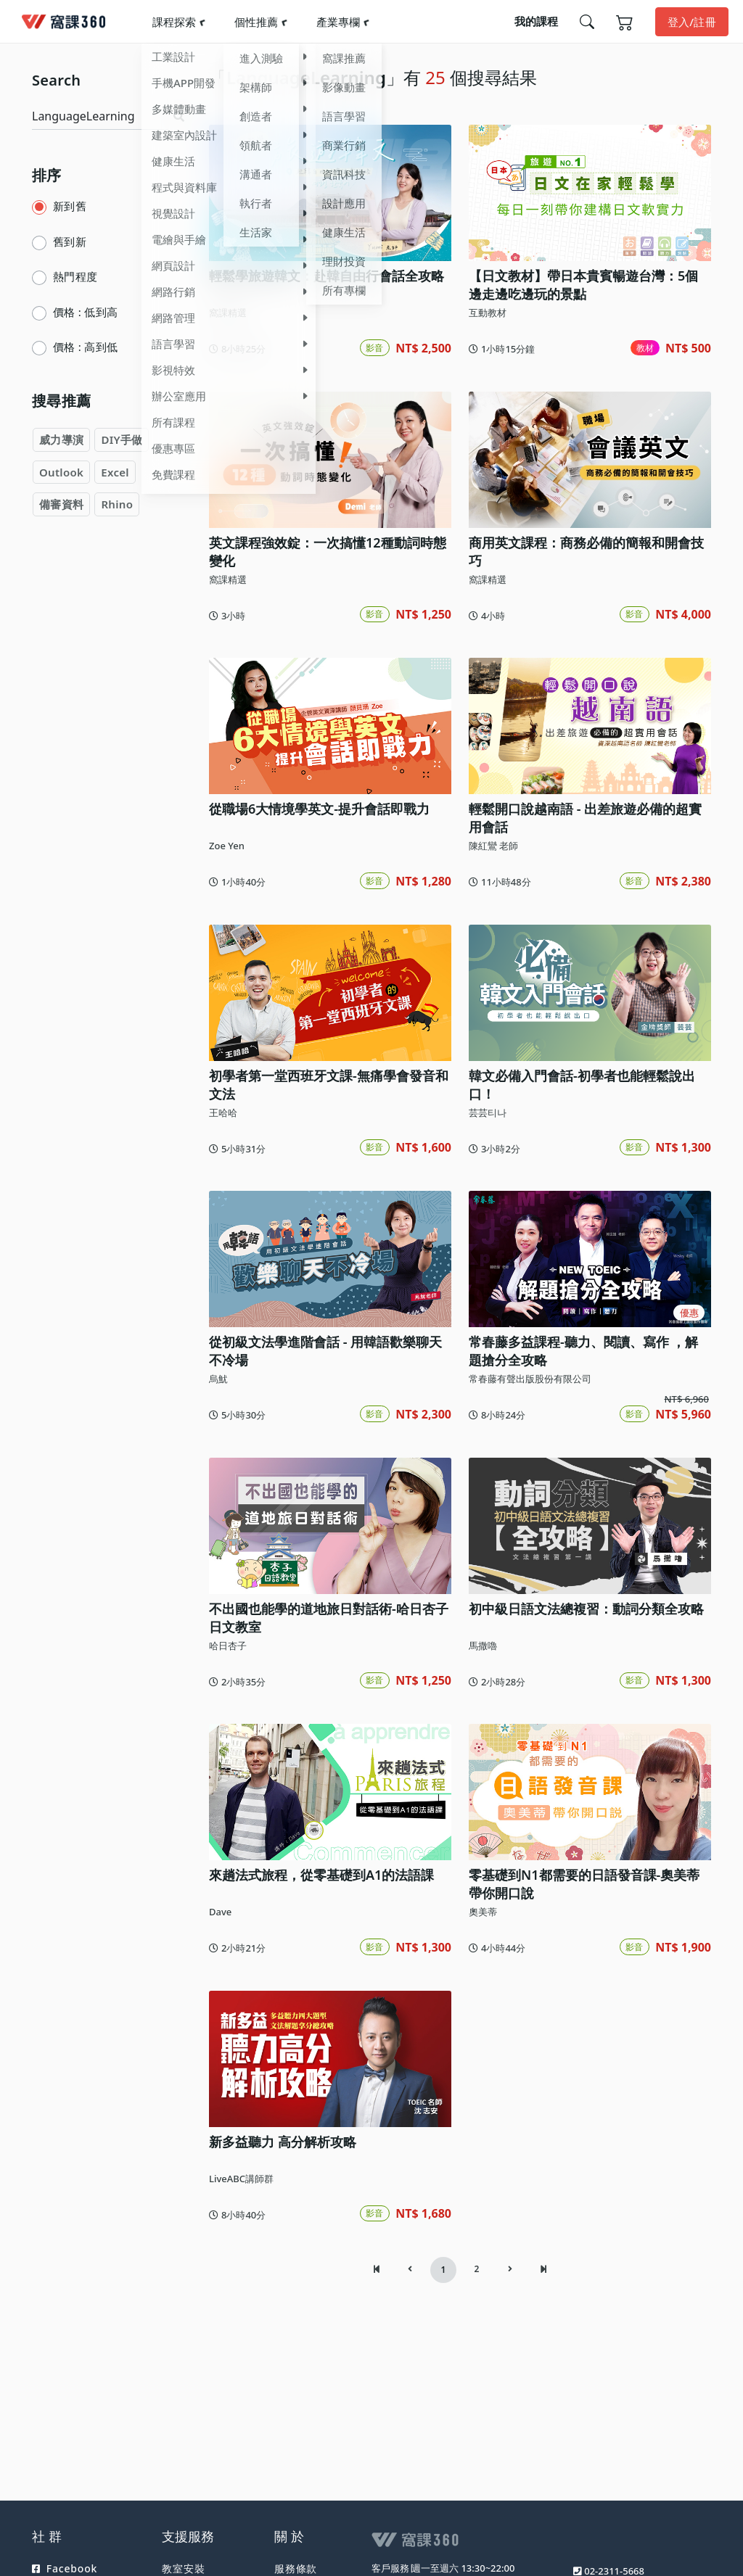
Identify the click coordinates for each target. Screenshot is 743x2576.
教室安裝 (183, 2568)
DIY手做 (121, 439)
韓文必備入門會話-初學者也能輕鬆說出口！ (582, 1084)
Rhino (117, 504)
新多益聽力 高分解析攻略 (282, 2141)
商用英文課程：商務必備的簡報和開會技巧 (586, 551)
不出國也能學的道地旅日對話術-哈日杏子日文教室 (328, 1617)
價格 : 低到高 (85, 312)
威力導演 (61, 439)
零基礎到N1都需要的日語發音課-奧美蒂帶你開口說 (584, 1884)
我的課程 (536, 21)
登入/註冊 (692, 22)
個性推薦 (256, 22)
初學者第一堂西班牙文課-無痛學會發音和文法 (328, 1084)
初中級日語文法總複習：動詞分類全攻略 (586, 1608)
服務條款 (295, 2568)
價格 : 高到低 (85, 346)
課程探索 (174, 22)
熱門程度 (75, 276)
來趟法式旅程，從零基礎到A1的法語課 (321, 1874)
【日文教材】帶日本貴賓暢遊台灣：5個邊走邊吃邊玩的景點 (583, 284)
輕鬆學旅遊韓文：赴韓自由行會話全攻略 (326, 275)
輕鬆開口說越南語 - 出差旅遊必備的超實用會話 (585, 817)
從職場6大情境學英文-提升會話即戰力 (319, 808)
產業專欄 (338, 22)
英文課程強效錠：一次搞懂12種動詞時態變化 (327, 551)
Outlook (61, 472)
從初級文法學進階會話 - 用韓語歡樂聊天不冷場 (325, 1350)
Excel (115, 472)
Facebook (64, 2568)
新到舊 (69, 206)
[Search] (100, 116)
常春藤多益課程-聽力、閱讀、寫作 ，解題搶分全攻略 (583, 1350)
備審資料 (61, 504)
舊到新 (69, 241)
